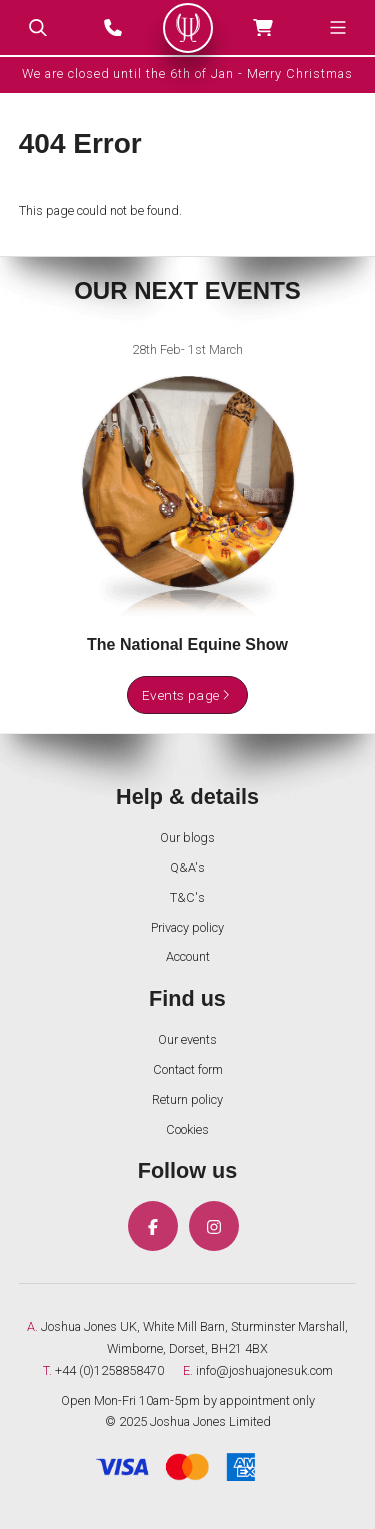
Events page (187, 695)
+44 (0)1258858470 (109, 1370)
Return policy (187, 1099)
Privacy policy (187, 927)
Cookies (187, 1129)
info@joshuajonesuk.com (264, 1370)
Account (188, 956)
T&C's (187, 897)
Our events (187, 1039)
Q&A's (187, 867)
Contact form (188, 1069)
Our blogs (187, 837)
